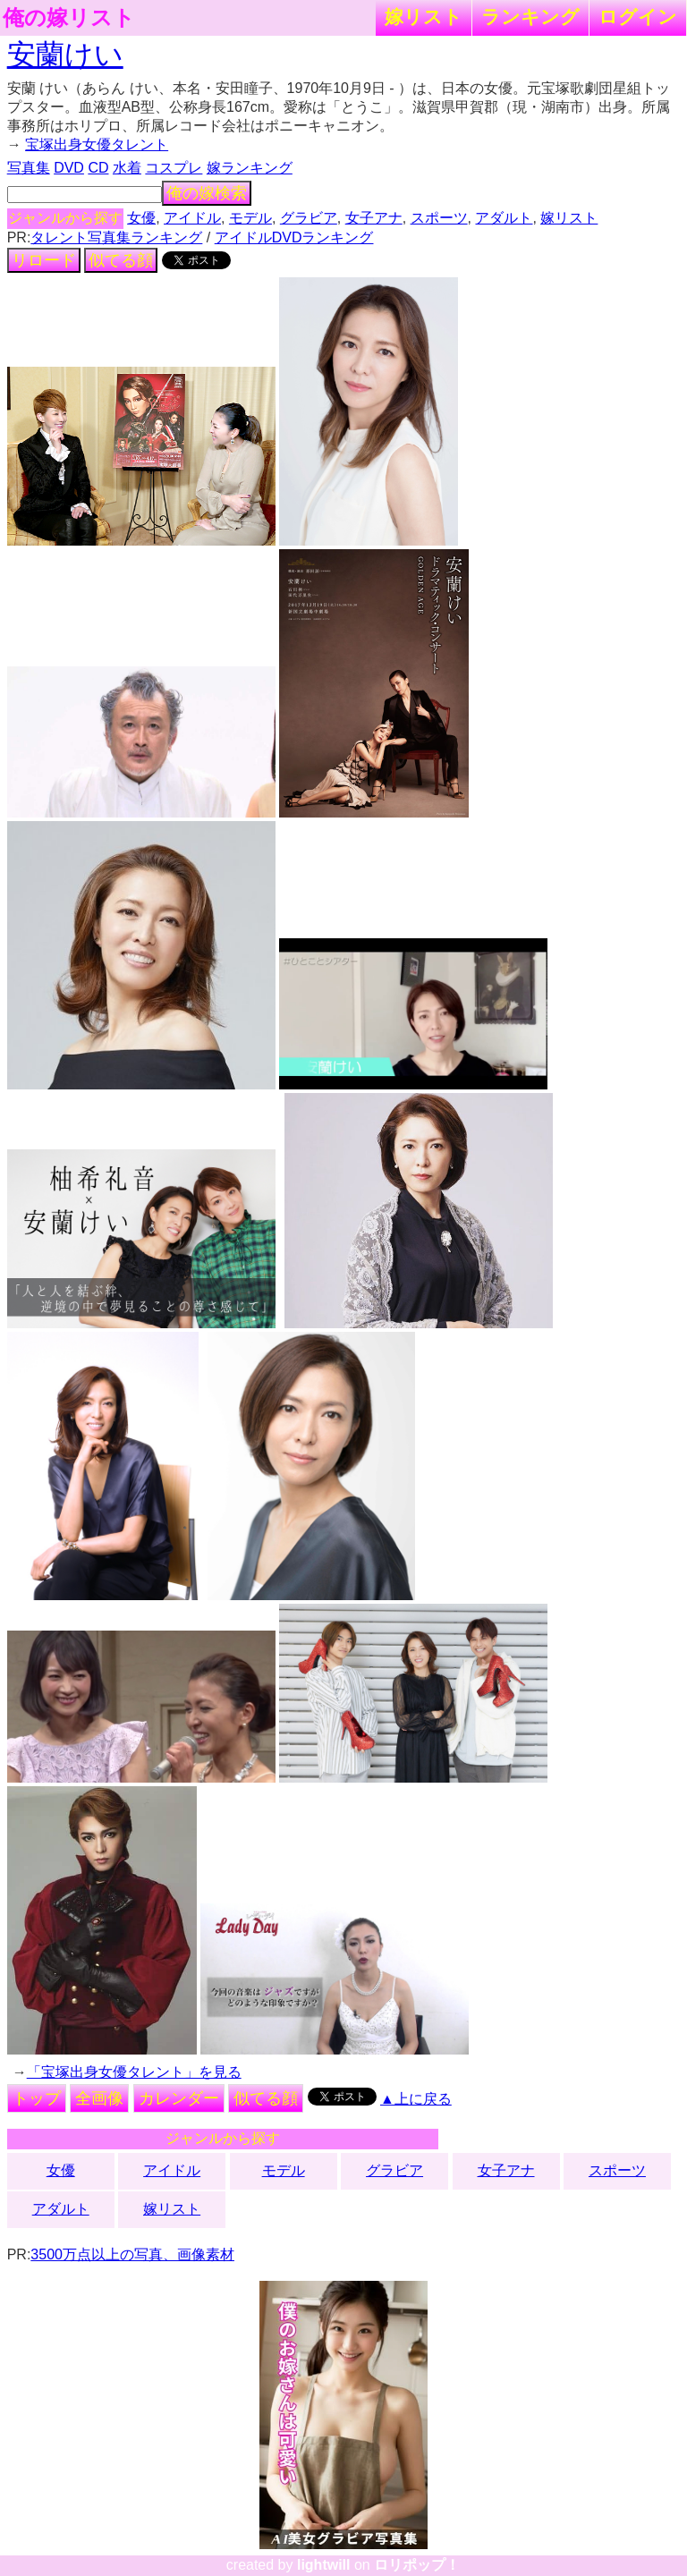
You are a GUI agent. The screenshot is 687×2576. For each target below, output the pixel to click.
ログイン (637, 16)
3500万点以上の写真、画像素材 (132, 2254)
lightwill (324, 2564)
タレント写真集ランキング (116, 237)
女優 (141, 217)
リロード (44, 260)
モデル (250, 217)
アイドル (192, 217)
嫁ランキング (250, 167)
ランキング (530, 16)
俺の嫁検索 (206, 193)
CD (98, 167)
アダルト (503, 217)
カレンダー (179, 2098)
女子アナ (374, 217)
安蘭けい (65, 54)
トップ (37, 2098)
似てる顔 (121, 260)
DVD (69, 167)
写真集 (28, 167)
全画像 (99, 2098)
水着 (127, 167)
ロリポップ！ (417, 2564)
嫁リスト (423, 16)
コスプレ (173, 167)
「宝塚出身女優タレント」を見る (134, 2072)
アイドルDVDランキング (294, 237)
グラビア (308, 217)
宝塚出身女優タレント (96, 144)
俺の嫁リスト (69, 18)
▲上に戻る (416, 2098)
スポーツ (439, 217)
